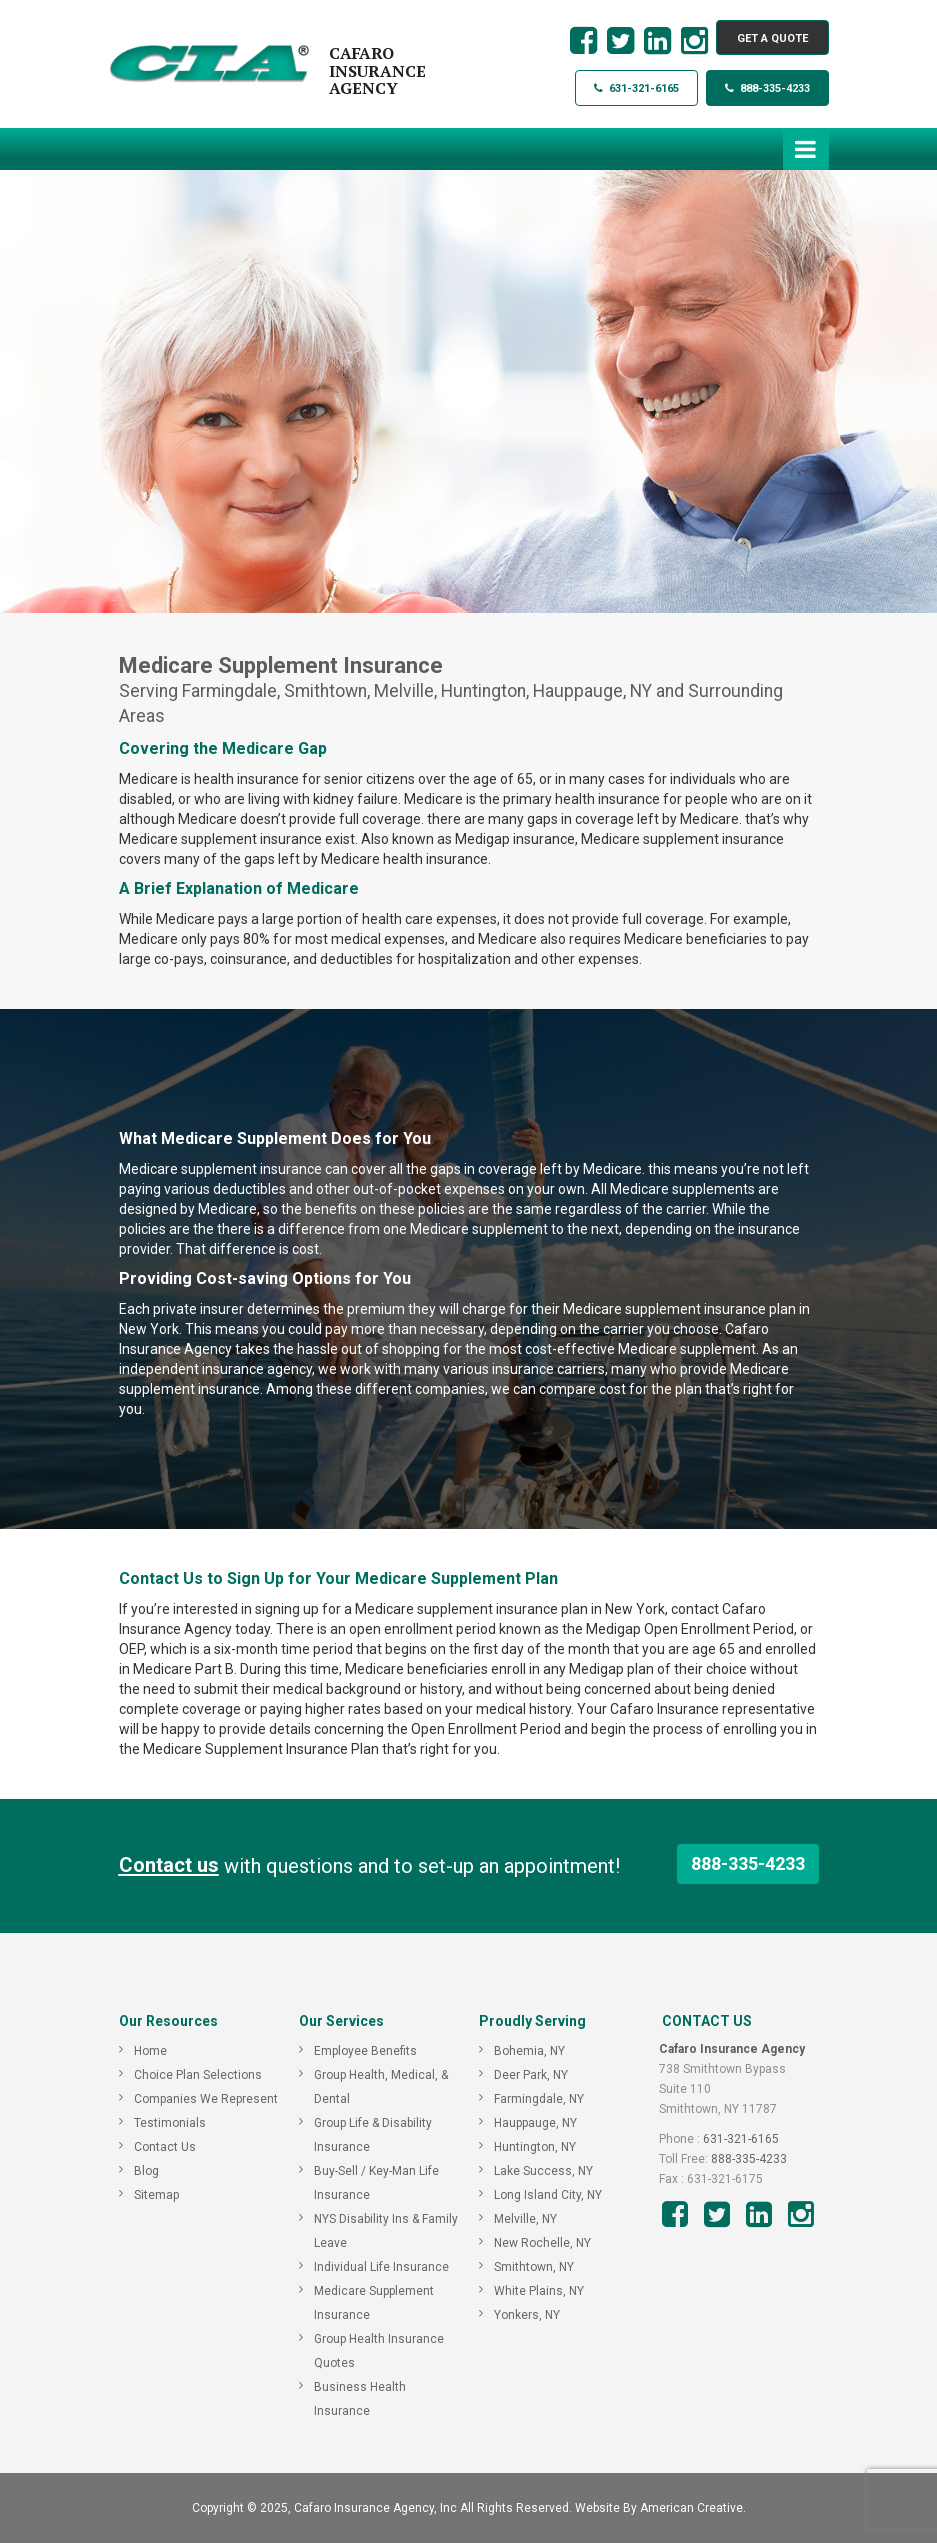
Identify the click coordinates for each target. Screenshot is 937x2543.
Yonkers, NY (527, 2315)
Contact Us (165, 2147)
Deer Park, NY (531, 2075)
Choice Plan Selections (198, 2075)
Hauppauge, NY (535, 2123)
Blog (146, 2171)
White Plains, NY (539, 2291)
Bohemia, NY (529, 2051)
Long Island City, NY (548, 2195)
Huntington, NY (535, 2147)
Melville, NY (525, 2219)
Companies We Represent (206, 2099)
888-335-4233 (767, 88)
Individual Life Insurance (381, 2267)
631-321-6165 (636, 88)
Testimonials (170, 2123)
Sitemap (156, 2195)
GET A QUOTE (772, 38)
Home (150, 2051)
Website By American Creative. (660, 2508)
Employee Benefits (365, 2051)
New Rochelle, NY (542, 2243)
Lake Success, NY (543, 2171)
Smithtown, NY (534, 2267)
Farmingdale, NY (539, 2099)
